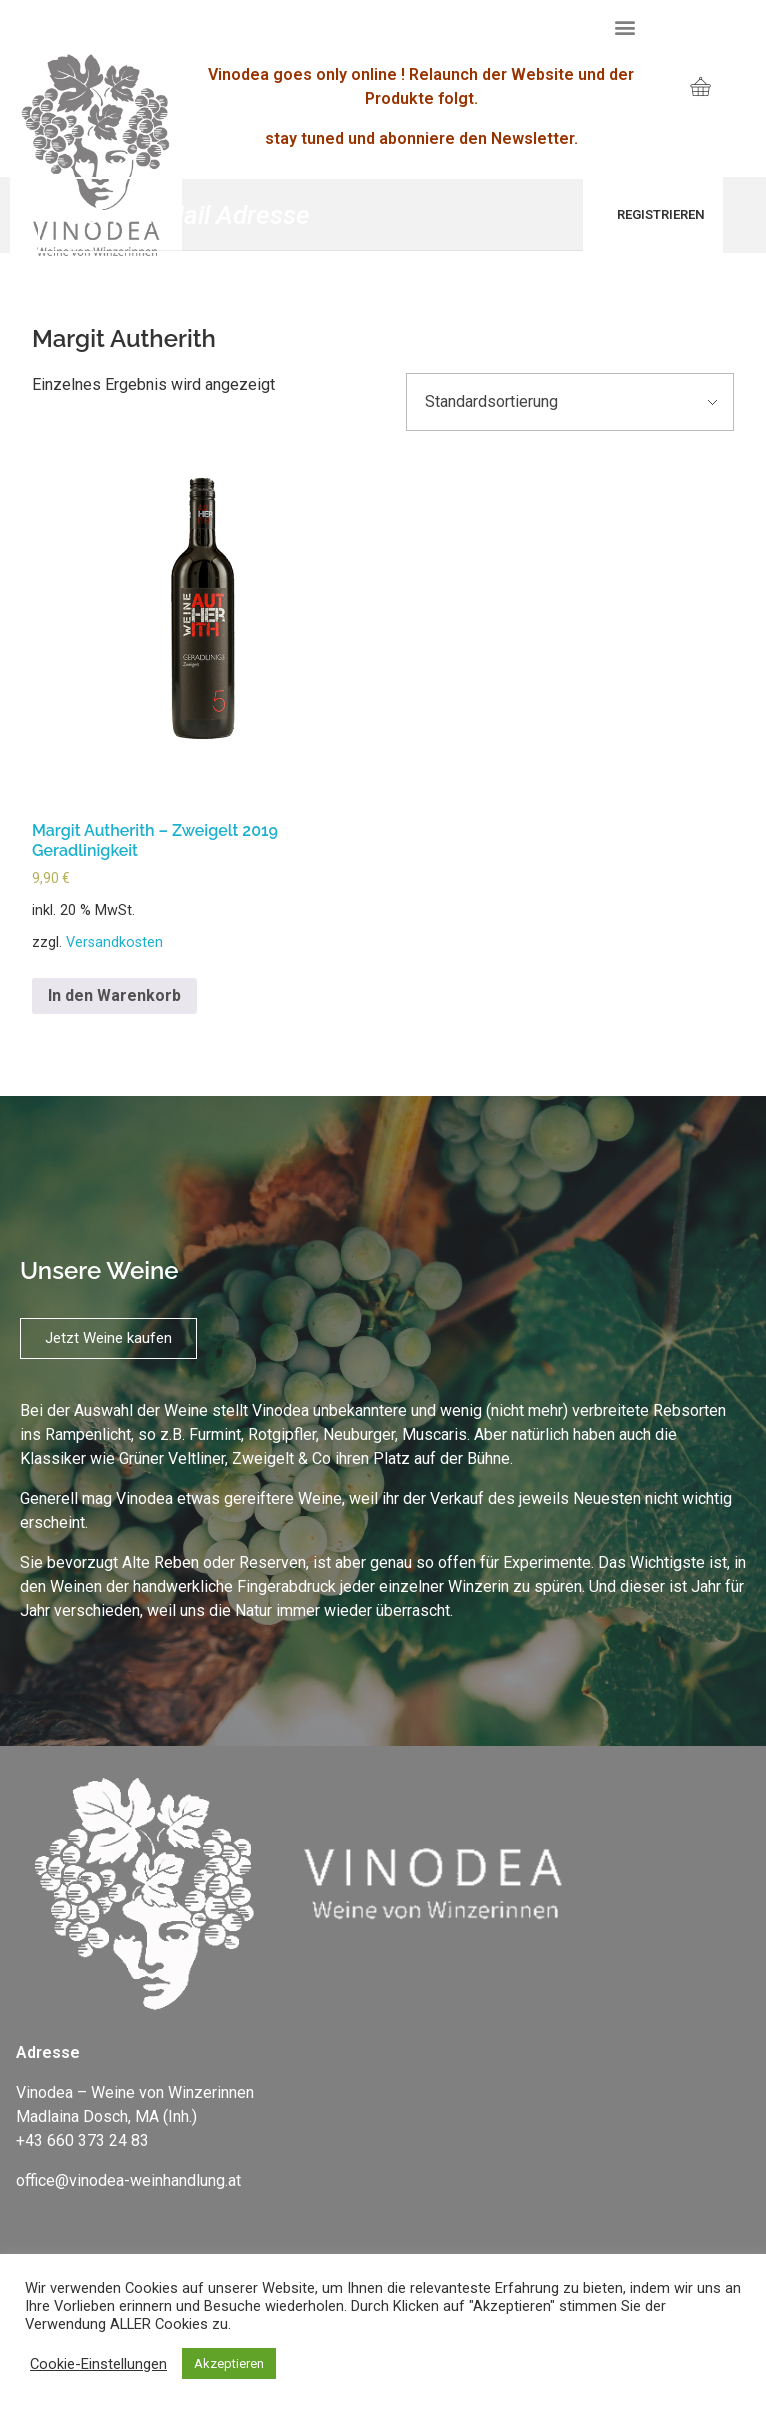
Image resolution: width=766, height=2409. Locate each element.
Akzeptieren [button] (229, 2363)
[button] (624, 26)
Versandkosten (114, 942)
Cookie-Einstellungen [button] (98, 2364)
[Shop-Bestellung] (570, 402)
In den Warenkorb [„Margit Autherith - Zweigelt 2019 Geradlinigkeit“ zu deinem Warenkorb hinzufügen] (114, 995)
